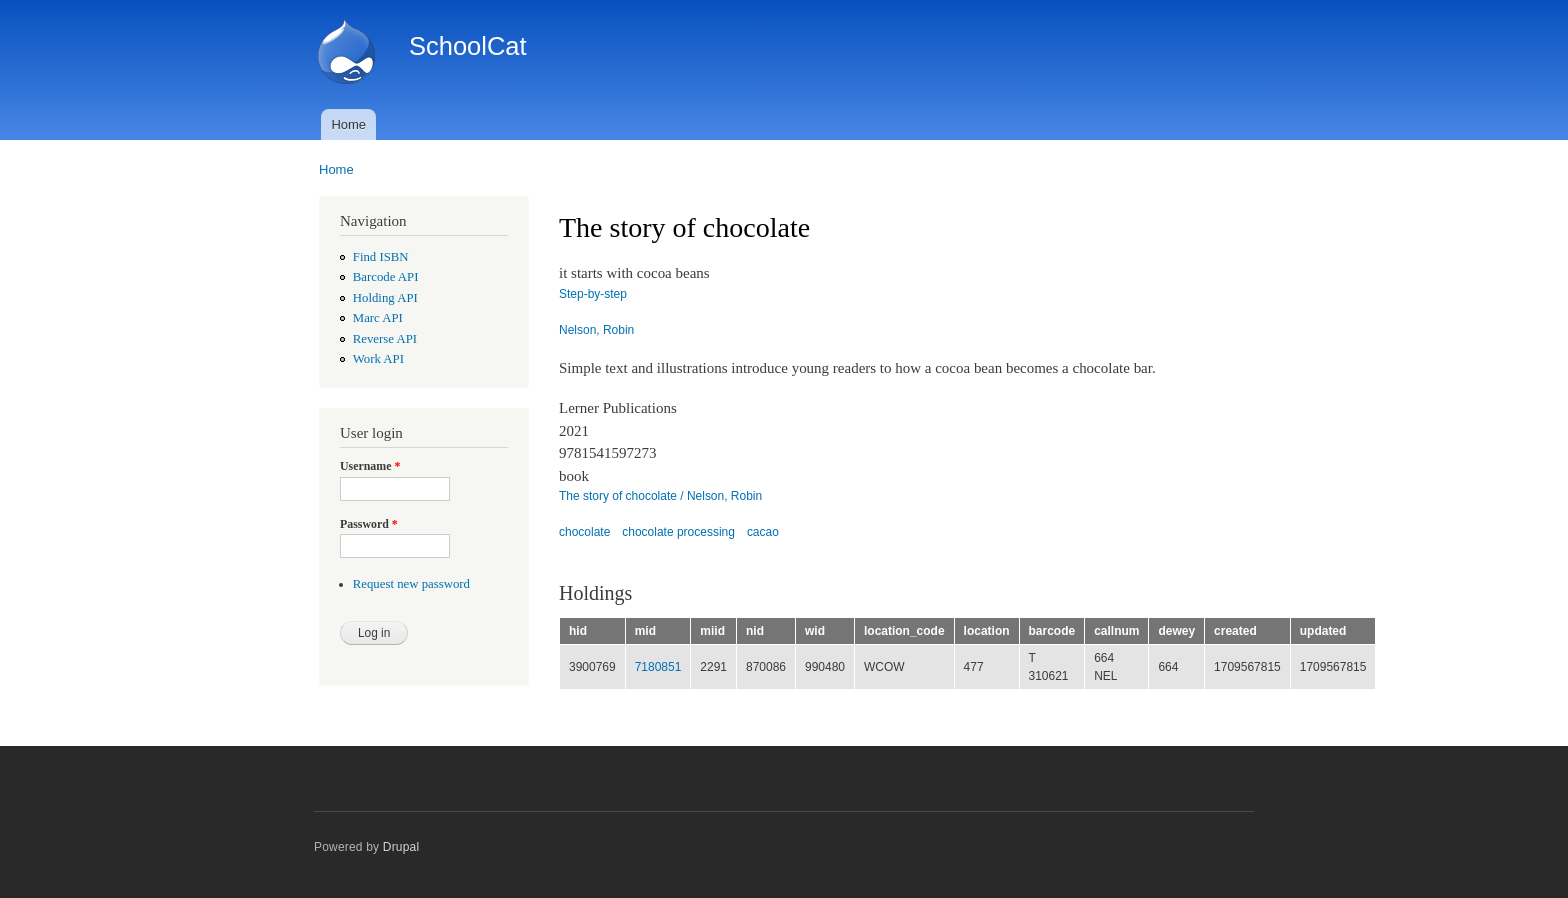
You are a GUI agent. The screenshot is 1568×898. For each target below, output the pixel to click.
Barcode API (386, 277)
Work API (378, 359)
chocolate (584, 532)
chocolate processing (678, 532)
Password (369, 524)
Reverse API (385, 339)
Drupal (401, 847)
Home (348, 124)
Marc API (378, 318)
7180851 (658, 667)
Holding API (385, 298)
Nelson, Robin (596, 330)
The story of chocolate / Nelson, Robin (660, 496)
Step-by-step (593, 294)
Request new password (411, 584)
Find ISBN (381, 257)
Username (370, 466)
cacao (763, 532)
